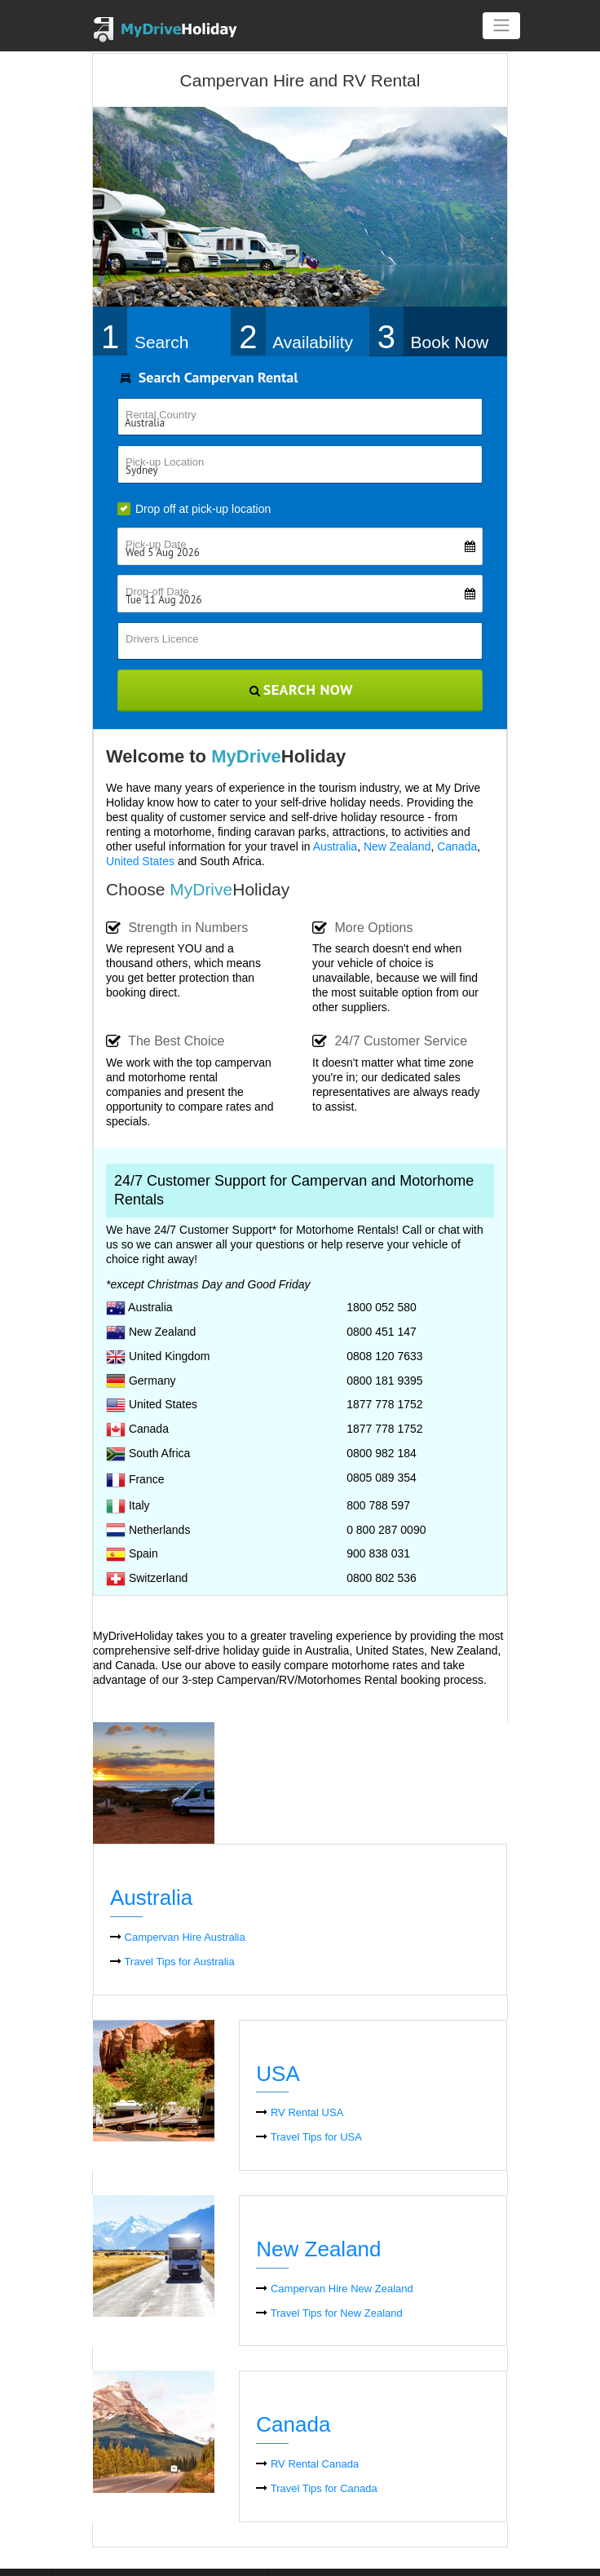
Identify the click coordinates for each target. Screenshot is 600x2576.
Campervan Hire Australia (177, 1937)
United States (140, 861)
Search (162, 343)
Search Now (300, 689)
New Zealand (397, 846)
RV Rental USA (299, 2112)
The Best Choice (165, 1041)
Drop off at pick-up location (194, 508)
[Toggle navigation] (501, 25)
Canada (457, 846)
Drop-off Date (304, 591)
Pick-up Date (304, 544)
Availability (312, 343)
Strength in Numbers (177, 928)
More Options (362, 928)
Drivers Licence (162, 639)
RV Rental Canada (307, 2464)
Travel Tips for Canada (316, 2488)
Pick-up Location (165, 462)
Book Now (450, 343)
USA (277, 2073)
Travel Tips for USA (309, 2137)
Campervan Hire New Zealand (334, 2288)
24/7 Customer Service (389, 1041)
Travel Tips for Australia (172, 1961)
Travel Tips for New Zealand (329, 2313)
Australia (335, 846)
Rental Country (161, 414)
